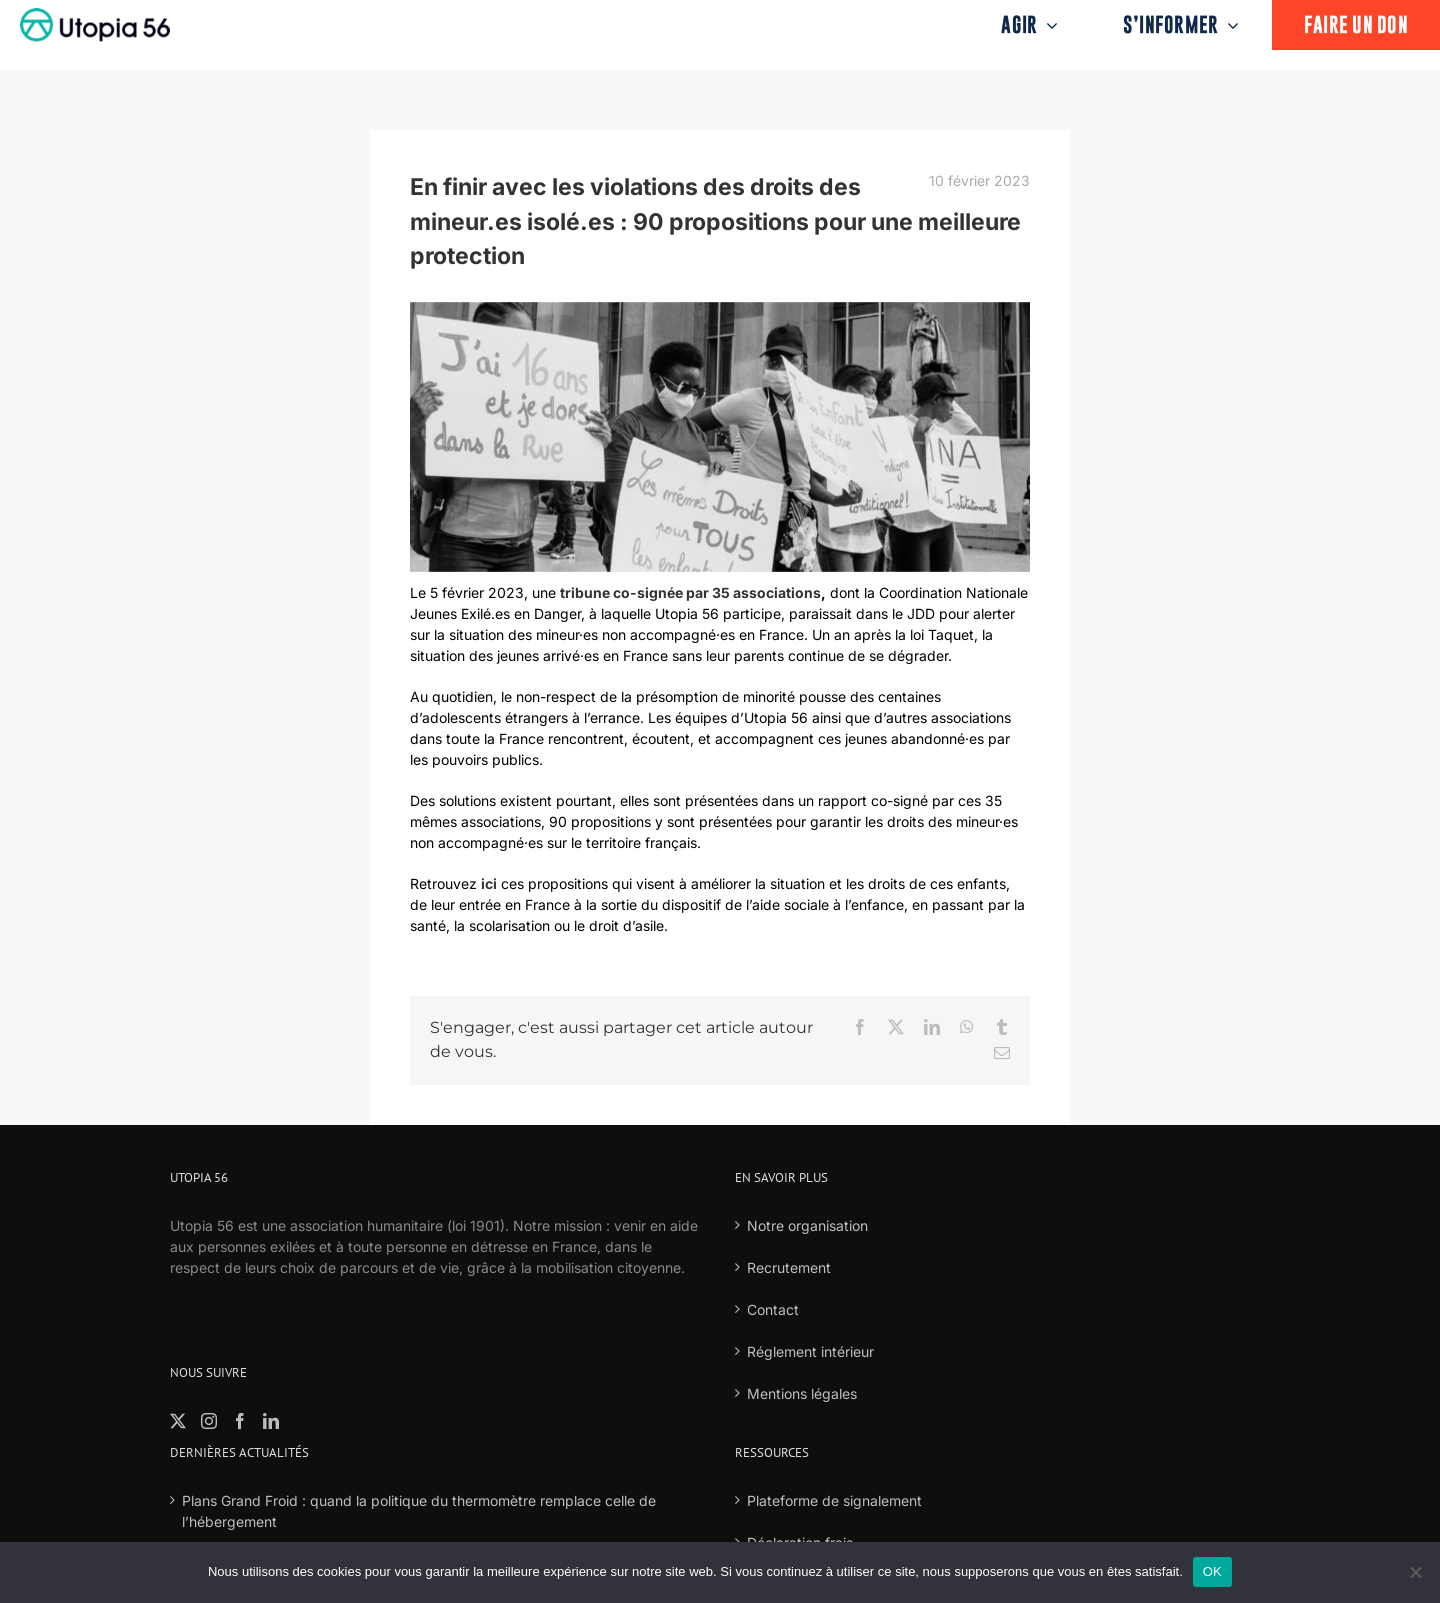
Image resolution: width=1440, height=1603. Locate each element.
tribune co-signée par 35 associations (690, 592)
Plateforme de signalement (834, 1500)
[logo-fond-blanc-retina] (95, 14)
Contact (773, 1309)
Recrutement (789, 1267)
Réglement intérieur (810, 1351)
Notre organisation (807, 1225)
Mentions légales (802, 1393)
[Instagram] (209, 1421)
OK (1212, 1571)
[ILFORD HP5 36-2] (720, 437)
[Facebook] (240, 1421)
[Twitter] (178, 1421)
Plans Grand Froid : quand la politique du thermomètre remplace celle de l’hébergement (419, 1511)
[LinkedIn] (271, 1421)
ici (489, 883)
